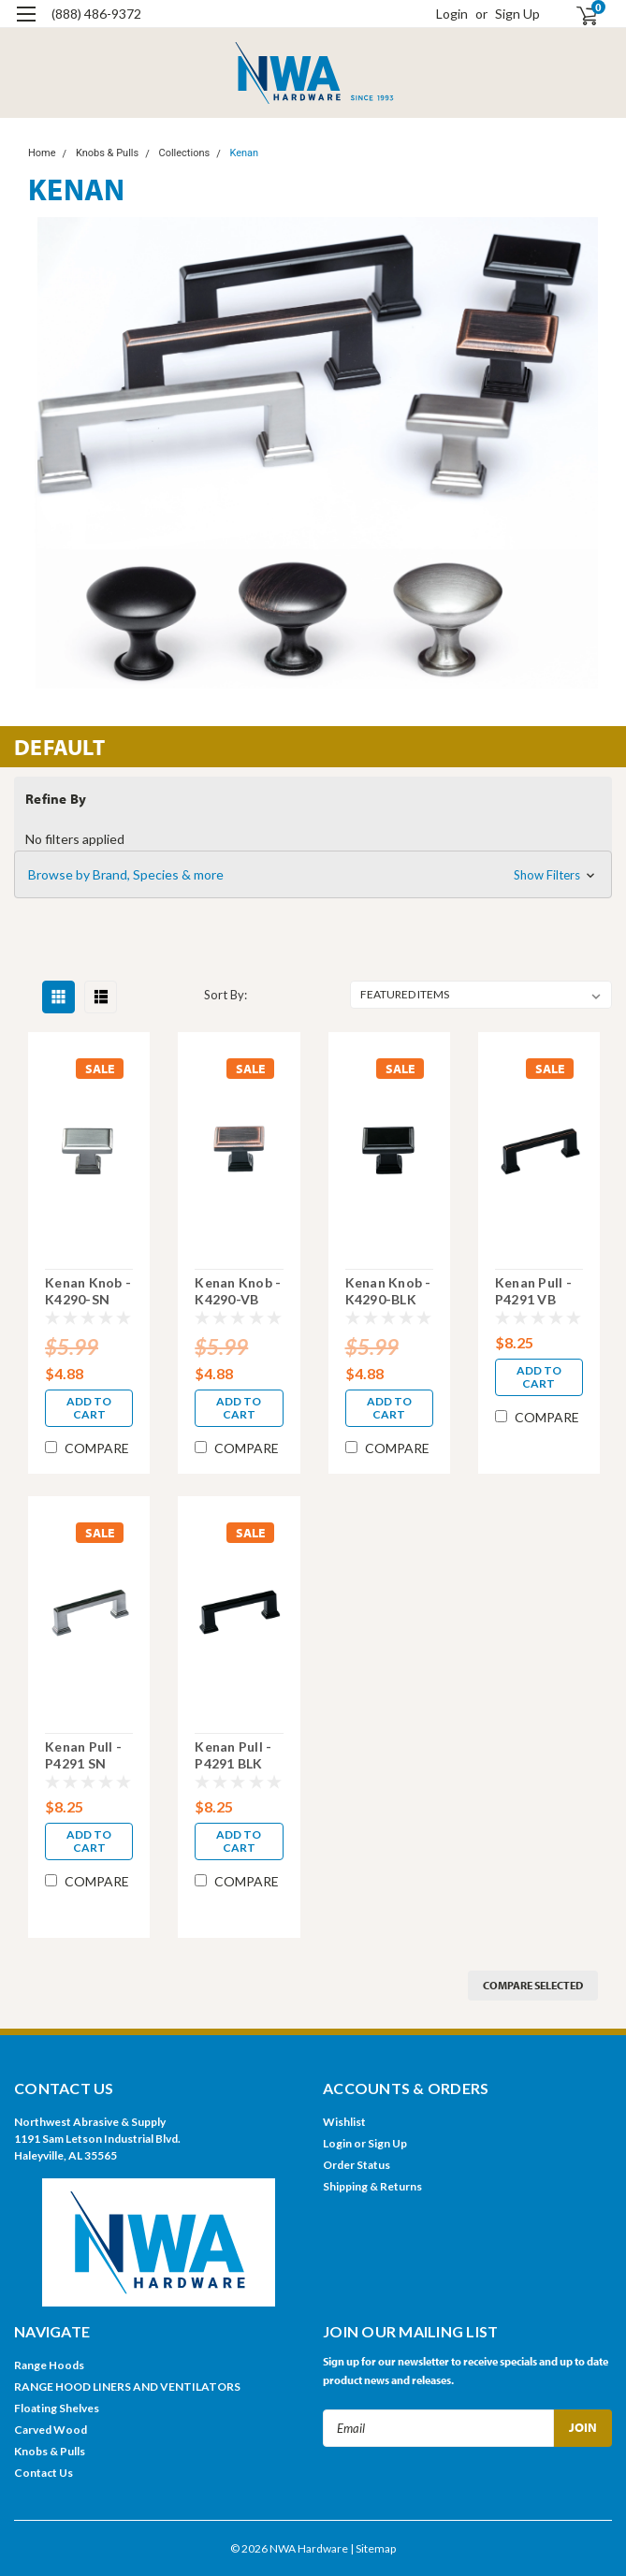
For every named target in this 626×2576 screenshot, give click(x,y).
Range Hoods (49, 2365)
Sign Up (517, 14)
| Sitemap (373, 2548)
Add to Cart (88, 1407)
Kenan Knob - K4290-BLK (388, 1290)
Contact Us (43, 2473)
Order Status (356, 2165)
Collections (184, 153)
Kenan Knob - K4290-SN (88, 1290)
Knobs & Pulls (107, 153)
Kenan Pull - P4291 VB (533, 1290)
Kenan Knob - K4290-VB (238, 1290)
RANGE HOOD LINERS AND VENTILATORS (127, 2387)
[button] (313, 875)
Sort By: (225, 994)
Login (452, 14)
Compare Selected (533, 1985)
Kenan (243, 153)
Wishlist (344, 2122)
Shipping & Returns (372, 2186)
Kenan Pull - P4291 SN (83, 1755)
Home (42, 153)
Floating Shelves (56, 2408)
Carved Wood (50, 2430)
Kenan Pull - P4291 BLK (233, 1755)
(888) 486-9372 (96, 14)
